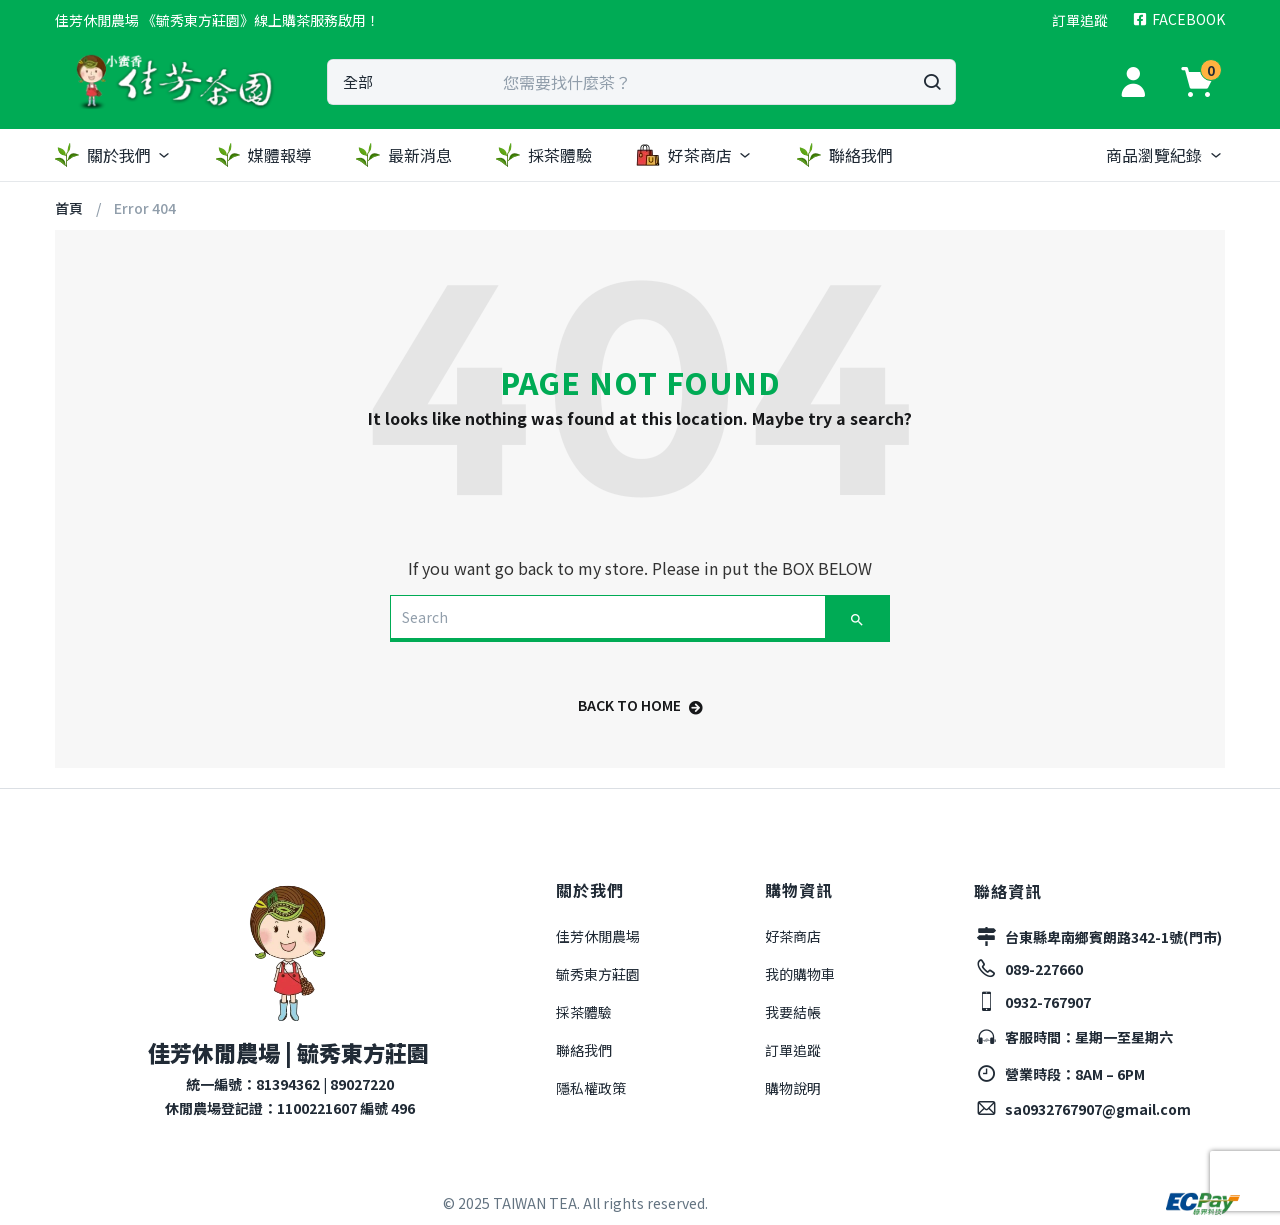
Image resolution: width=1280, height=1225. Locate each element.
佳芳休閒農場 (598, 936)
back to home (640, 705)
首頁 (69, 208)
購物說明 (793, 1088)
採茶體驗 (544, 155)
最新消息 (404, 155)
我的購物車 (800, 974)
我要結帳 (793, 1012)
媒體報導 (264, 155)
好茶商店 (694, 155)
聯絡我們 (845, 155)
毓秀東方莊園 (598, 974)
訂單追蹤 (793, 1050)
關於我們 (113, 155)
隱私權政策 (591, 1088)
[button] (217, 20)
